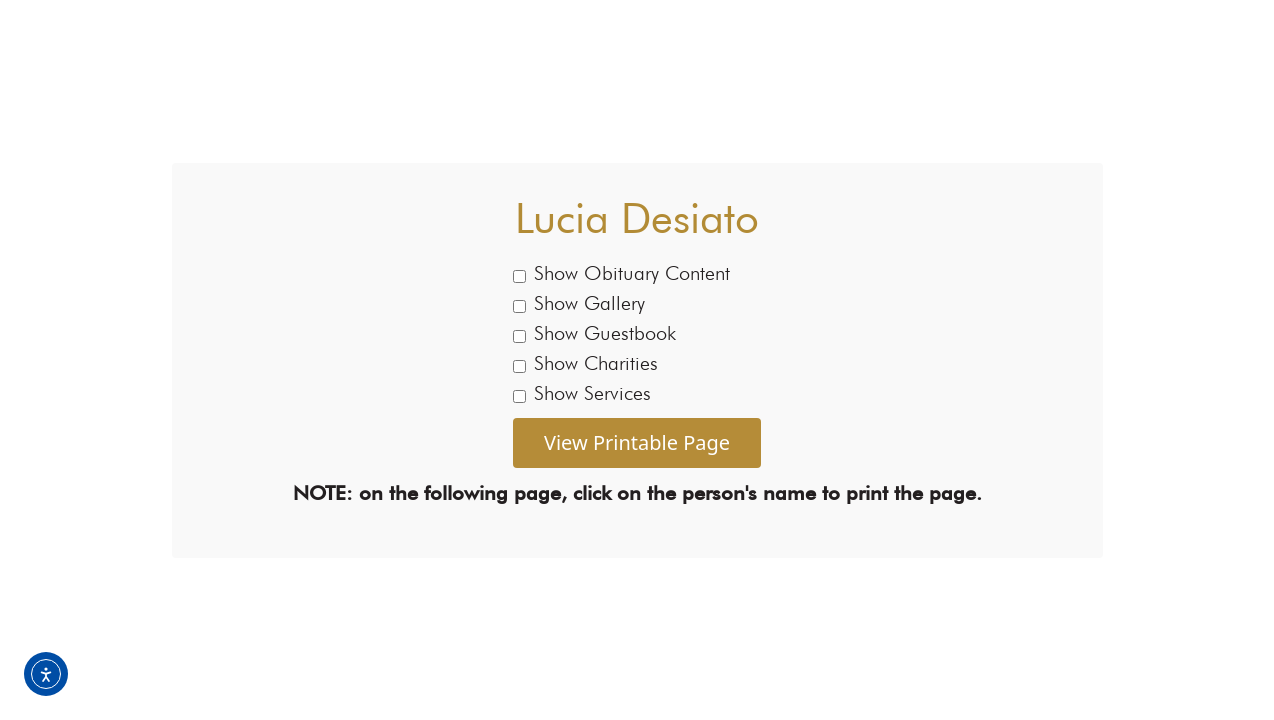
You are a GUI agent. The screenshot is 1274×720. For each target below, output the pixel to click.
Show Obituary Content (621, 273)
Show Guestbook (594, 333)
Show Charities (585, 363)
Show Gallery (579, 303)
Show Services (582, 393)
